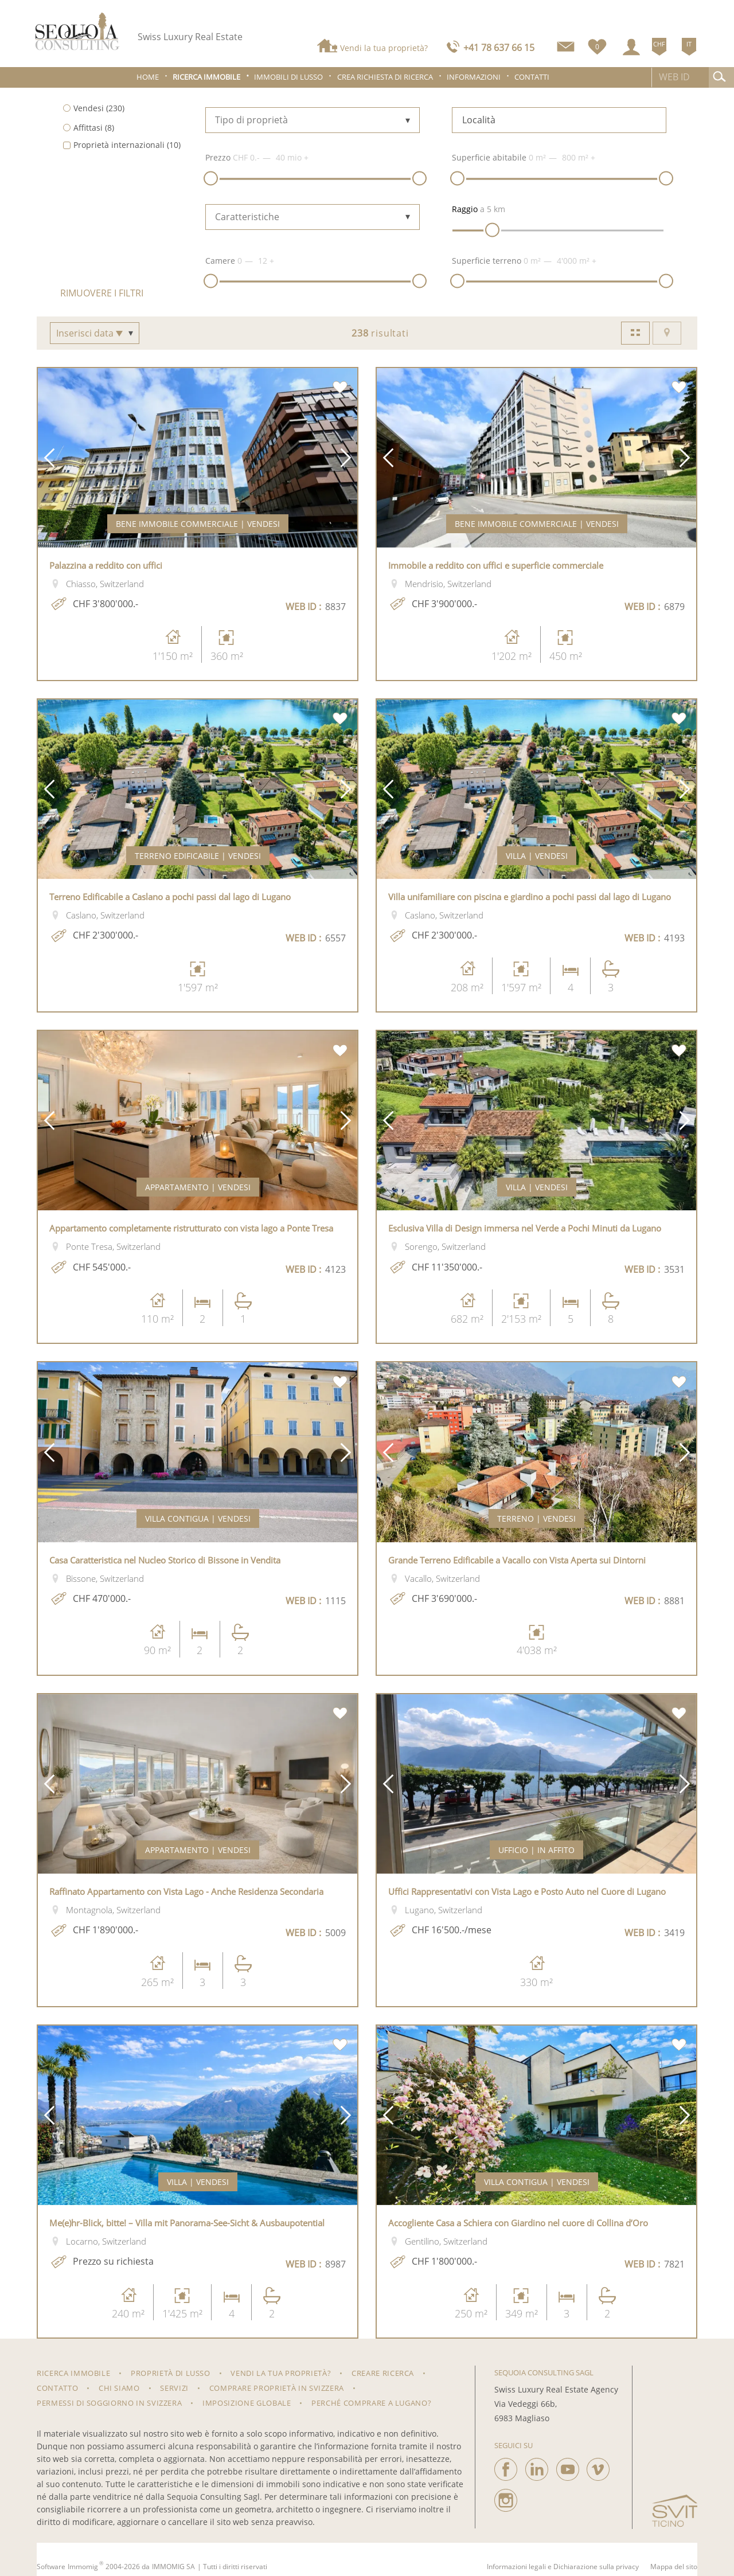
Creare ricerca (383, 2373)
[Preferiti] (597, 44)
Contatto (57, 2388)
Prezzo (218, 157)
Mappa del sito (673, 2566)
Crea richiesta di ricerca (385, 77)
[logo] (77, 31)
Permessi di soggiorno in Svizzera (109, 2403)
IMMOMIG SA (173, 2566)
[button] (49, 458)
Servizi (174, 2388)
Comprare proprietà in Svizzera (277, 2388)
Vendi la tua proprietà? (384, 47)
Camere (220, 260)
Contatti (531, 77)
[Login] (631, 47)
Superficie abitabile (489, 157)
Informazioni (474, 77)
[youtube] (567, 2466)
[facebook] (505, 2466)
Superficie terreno (486, 260)
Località (478, 120)
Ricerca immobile (206, 77)
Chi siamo (119, 2388)
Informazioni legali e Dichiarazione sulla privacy (563, 2566)
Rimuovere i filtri (101, 293)
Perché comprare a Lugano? (371, 2403)
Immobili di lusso (288, 77)
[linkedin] (536, 2466)
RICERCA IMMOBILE (73, 2373)
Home (147, 77)
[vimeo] (598, 2466)
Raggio (465, 209)
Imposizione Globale (246, 2403)
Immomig (83, 2566)
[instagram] (505, 2497)
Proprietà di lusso (170, 2373)
